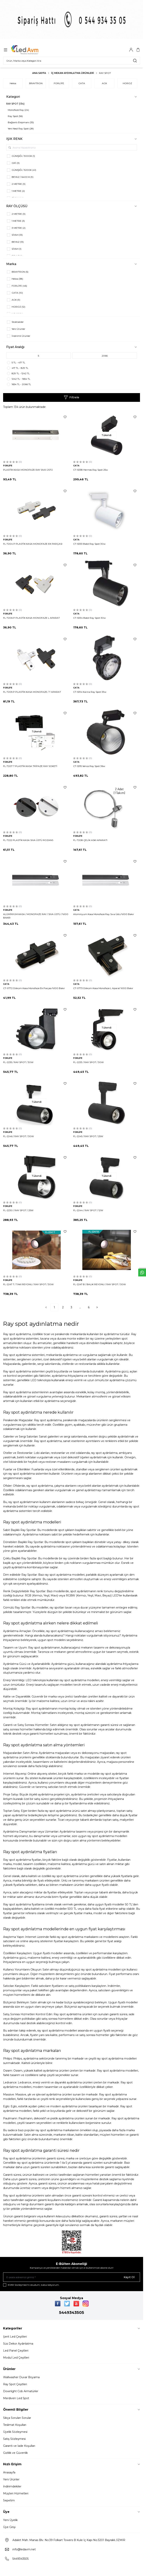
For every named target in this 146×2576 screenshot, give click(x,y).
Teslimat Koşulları (14, 2425)
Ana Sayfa (39, 73)
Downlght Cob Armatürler (20, 2391)
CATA (81, 83)
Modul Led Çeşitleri (16, 2357)
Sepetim (9, 2500)
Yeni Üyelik (10, 2520)
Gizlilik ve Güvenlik (15, 2453)
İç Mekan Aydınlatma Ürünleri (72, 73)
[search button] (135, 61)
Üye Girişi (9, 2527)
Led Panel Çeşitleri (15, 2350)
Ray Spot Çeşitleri (15, 2384)
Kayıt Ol (129, 2277)
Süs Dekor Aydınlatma (18, 2343)
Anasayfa (9, 2472)
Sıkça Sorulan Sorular (17, 2418)
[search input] (71, 61)
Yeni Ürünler (11, 2479)
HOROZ (127, 83)
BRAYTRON (36, 83)
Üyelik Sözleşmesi (15, 2432)
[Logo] (29, 49)
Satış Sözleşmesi (14, 2439)
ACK (104, 83)
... (80, 1307)
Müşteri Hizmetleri (15, 2493)
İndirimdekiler (12, 2486)
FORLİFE (59, 83)
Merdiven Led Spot (16, 2398)
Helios (13, 83)
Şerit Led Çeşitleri (15, 2336)
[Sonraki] (97, 1307)
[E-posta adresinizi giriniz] (71, 2277)
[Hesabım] (131, 50)
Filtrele (71, 397)
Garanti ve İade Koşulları (19, 2446)
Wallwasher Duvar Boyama (21, 2377)
